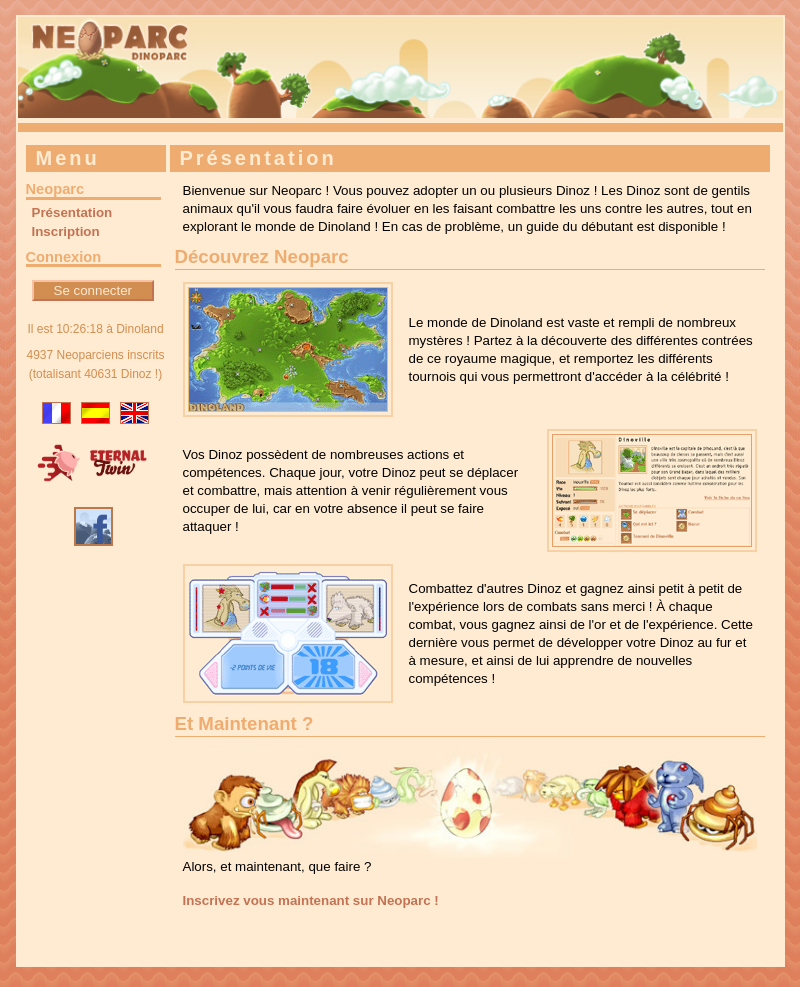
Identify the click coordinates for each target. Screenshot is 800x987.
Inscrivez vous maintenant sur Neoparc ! (311, 900)
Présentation (72, 212)
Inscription (66, 231)
